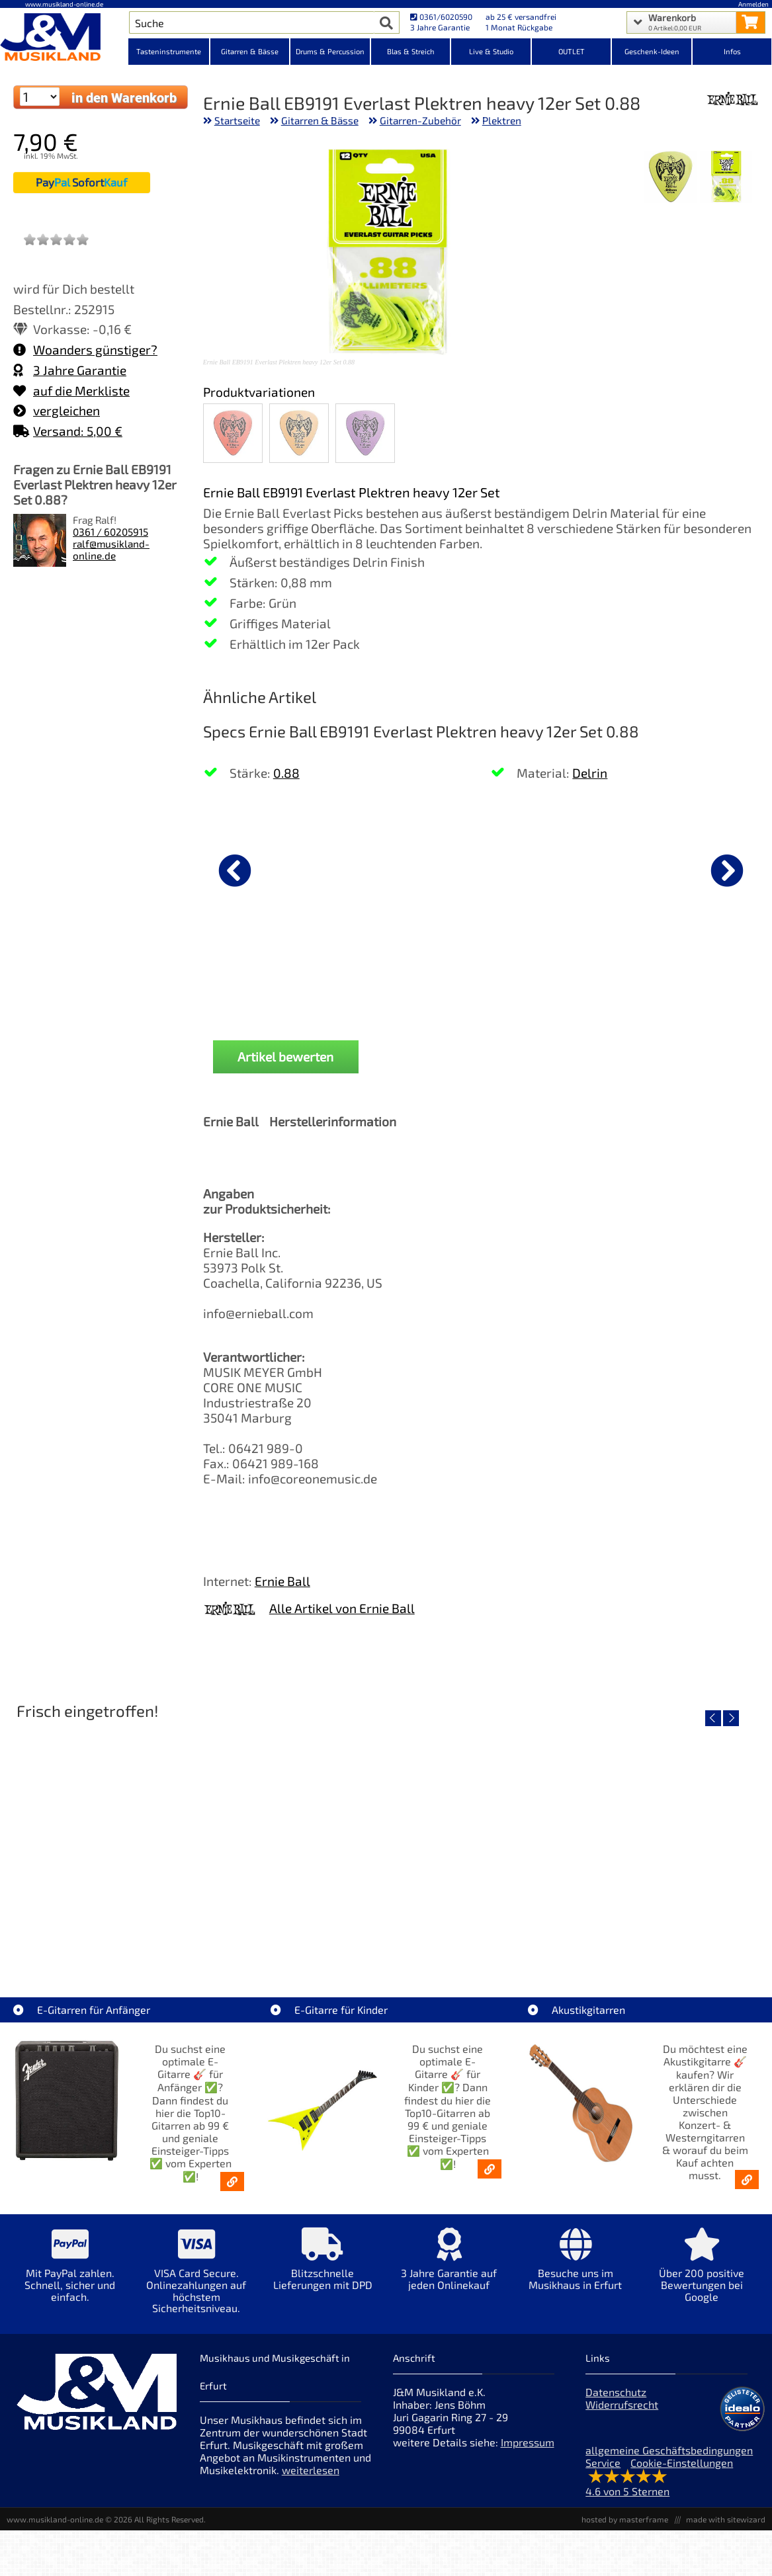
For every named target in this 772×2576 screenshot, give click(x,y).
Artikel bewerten (285, 1056)
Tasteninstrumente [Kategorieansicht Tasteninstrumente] (168, 51)
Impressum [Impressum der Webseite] (527, 2442)
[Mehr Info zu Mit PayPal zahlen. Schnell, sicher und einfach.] (69, 2274)
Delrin (589, 772)
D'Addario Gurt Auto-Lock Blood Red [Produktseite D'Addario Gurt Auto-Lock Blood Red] (272, 978)
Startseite (237, 120)
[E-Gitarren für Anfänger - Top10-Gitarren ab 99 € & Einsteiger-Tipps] (232, 2181)
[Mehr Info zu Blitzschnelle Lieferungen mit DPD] (322, 2268)
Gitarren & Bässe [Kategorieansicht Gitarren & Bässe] (250, 51)
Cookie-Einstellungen (681, 2462)
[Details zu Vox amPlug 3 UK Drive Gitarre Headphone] (553, 868)
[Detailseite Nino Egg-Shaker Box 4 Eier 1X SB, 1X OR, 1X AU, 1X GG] (133, 1840)
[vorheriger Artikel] (234, 870)
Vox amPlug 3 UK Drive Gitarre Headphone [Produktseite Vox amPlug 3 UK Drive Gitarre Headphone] (552, 978)
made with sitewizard (725, 2519)
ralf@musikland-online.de (111, 549)
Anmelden (753, 4)
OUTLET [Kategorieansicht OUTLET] (571, 51)
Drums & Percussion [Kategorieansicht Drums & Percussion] (330, 51)
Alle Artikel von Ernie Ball (342, 1608)
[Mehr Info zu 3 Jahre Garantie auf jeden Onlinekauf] (448, 2268)
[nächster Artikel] (727, 870)
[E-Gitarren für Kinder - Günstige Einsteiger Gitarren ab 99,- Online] (489, 2169)
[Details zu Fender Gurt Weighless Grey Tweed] (693, 868)
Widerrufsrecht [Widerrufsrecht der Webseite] (621, 2404)
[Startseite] (64, 38)
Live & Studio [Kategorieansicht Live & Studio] (491, 51)
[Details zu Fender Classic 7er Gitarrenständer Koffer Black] (413, 868)
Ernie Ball (282, 1581)
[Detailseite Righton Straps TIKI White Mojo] (385, 1840)
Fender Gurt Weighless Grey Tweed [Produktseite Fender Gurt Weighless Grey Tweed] (693, 978)
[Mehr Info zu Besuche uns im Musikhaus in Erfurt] (575, 2268)
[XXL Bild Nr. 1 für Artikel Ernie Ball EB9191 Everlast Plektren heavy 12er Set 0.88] (726, 178)
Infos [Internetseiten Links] (732, 51)
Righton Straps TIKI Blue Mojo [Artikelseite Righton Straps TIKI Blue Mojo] (639, 1934)
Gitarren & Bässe (320, 120)
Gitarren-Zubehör (420, 120)
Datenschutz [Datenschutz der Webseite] (615, 2392)
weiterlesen (310, 2470)
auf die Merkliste (71, 390)
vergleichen (56, 410)
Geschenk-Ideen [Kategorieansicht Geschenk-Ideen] (651, 51)
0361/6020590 (441, 16)
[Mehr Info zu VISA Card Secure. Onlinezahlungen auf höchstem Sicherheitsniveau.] (196, 2279)
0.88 (286, 772)
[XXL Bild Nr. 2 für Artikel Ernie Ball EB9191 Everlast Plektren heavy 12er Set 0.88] (670, 178)
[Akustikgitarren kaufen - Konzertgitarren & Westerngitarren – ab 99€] (747, 2179)
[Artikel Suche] (251, 22)
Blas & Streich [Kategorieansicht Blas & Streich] (411, 51)
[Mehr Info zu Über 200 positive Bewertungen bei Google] (701, 2274)
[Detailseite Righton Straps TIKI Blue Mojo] (638, 1840)
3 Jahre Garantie (69, 370)
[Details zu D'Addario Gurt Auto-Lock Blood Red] (272, 868)
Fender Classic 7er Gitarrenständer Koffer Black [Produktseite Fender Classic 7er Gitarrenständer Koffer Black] (412, 978)
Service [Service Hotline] (603, 2462)
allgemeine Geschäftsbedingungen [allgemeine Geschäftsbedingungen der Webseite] (669, 2450)
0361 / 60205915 (110, 532)
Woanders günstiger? (85, 349)
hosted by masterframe (624, 2519)
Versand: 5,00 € (67, 430)
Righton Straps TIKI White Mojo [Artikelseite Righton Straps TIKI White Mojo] (386, 1934)
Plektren (501, 120)
